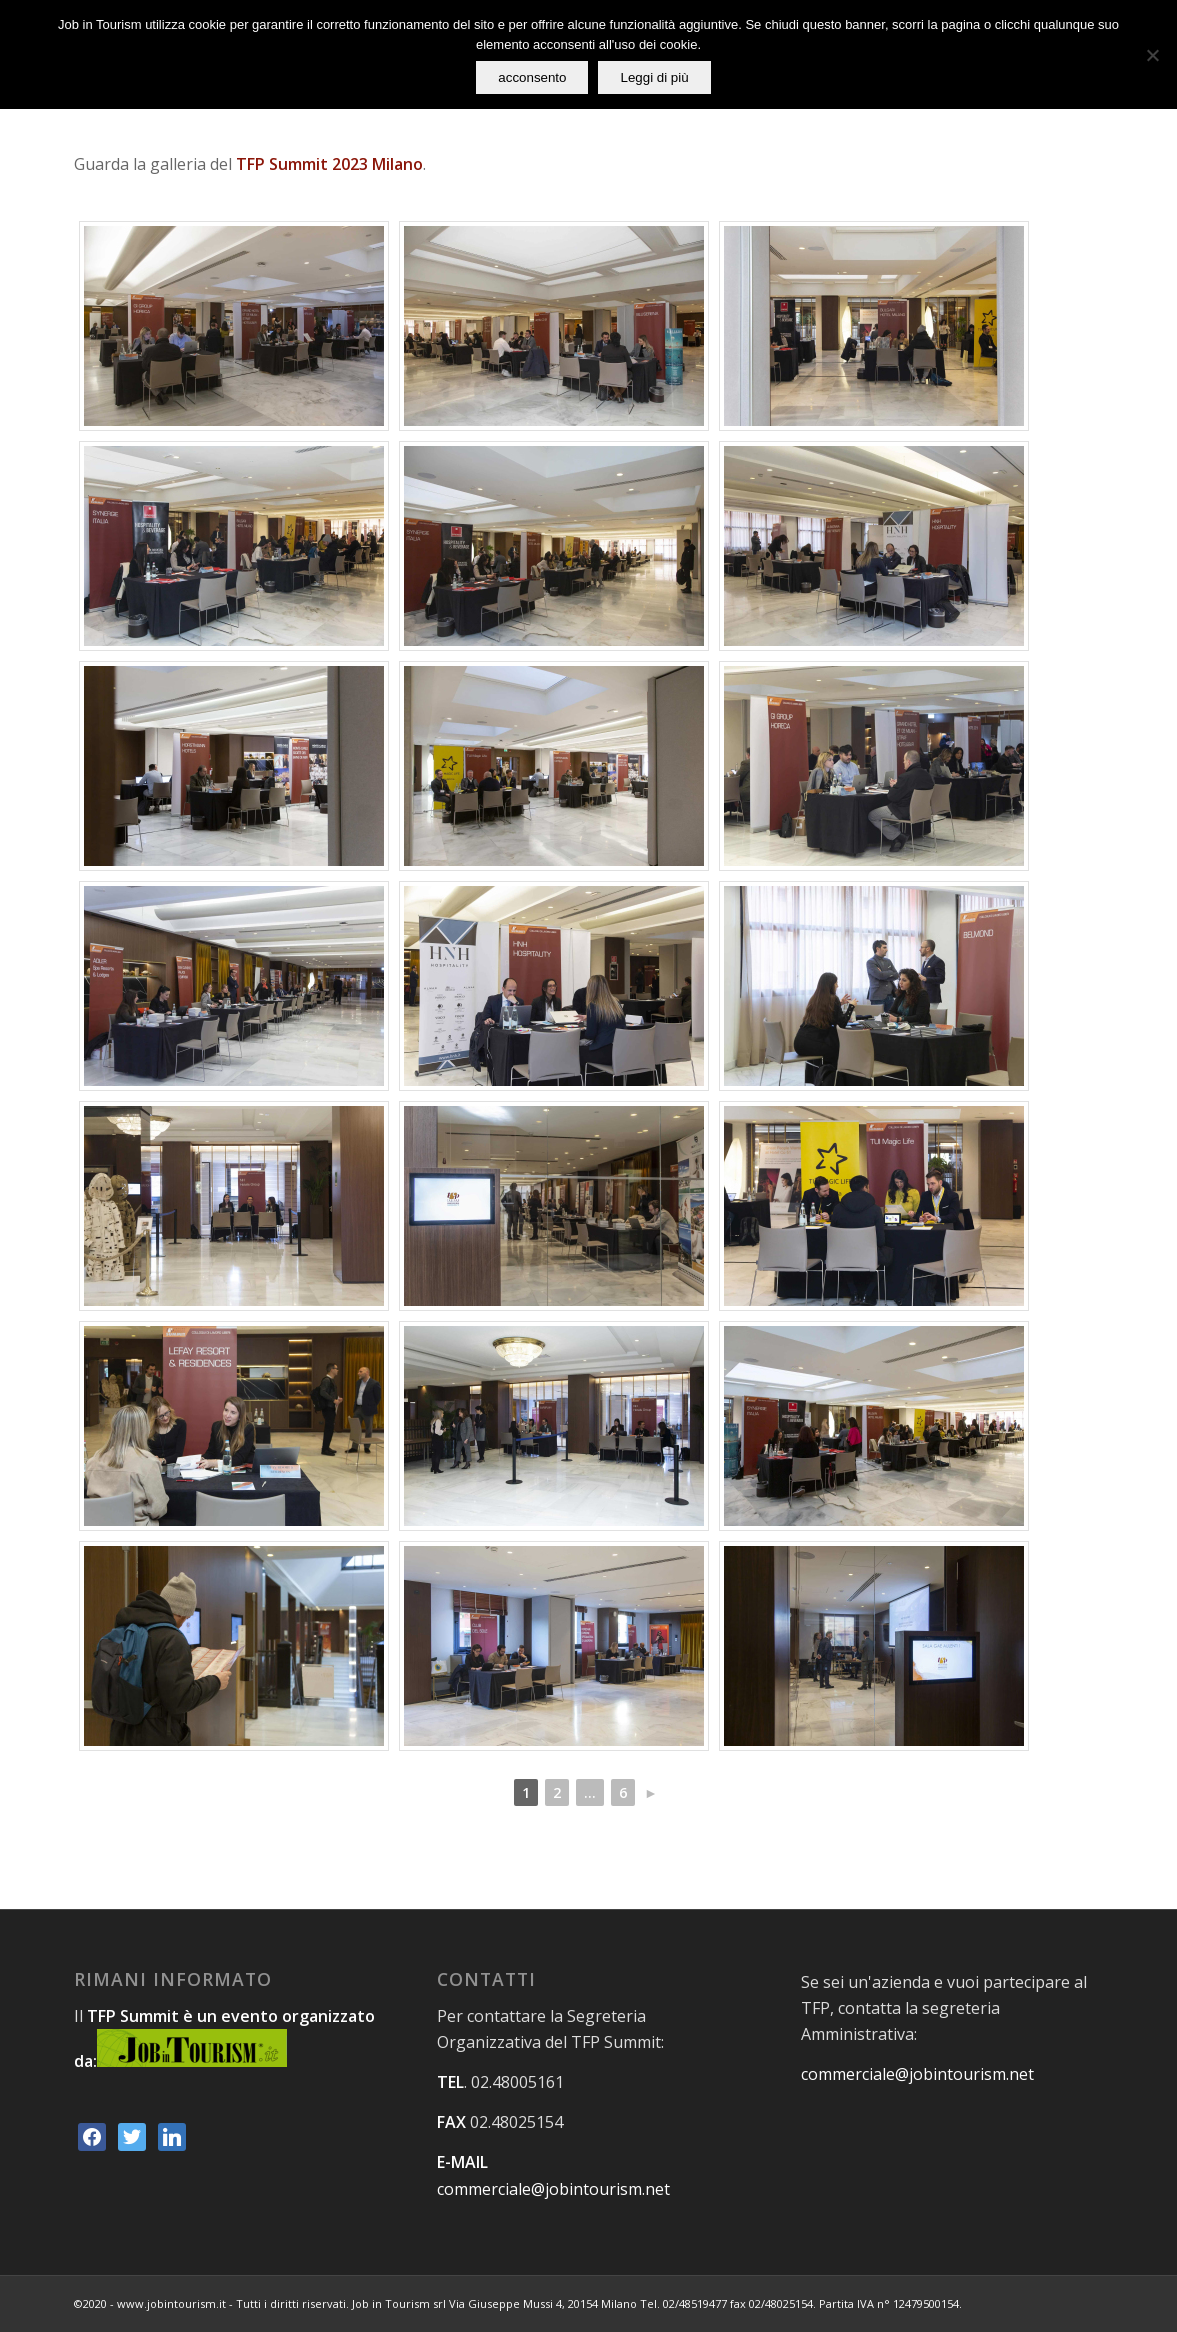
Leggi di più (654, 77)
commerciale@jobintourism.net (553, 2189)
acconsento (532, 77)
